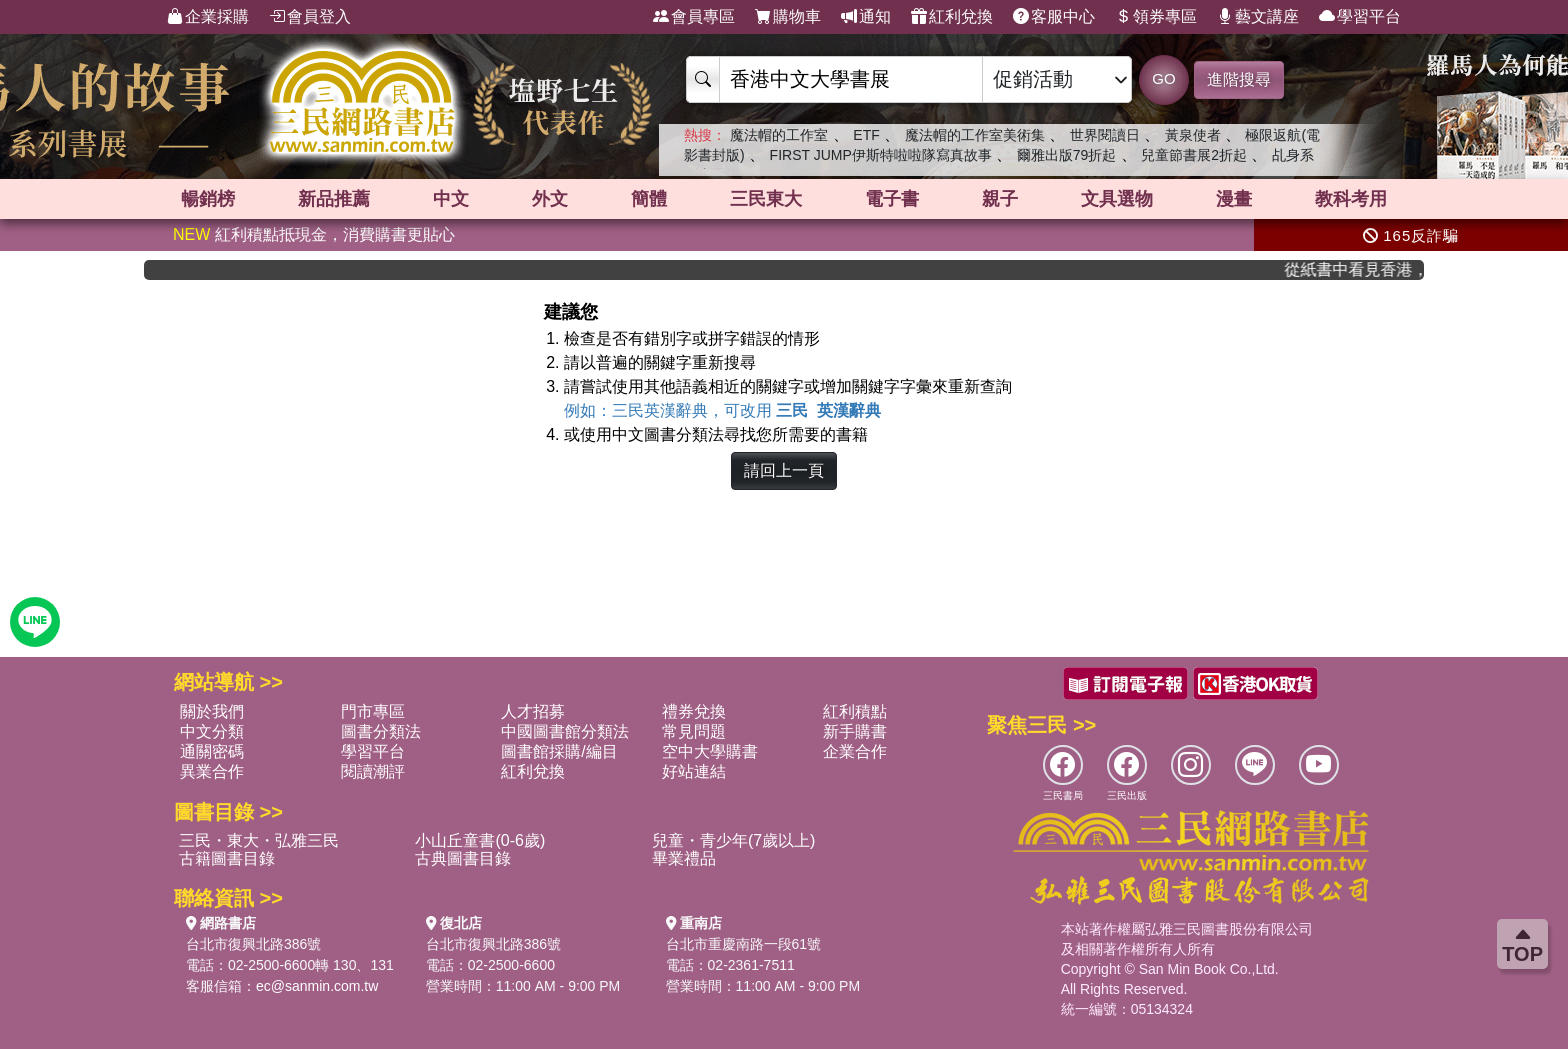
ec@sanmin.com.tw (317, 986)
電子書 (892, 199)
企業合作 (855, 751)
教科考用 (1351, 199)
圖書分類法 (381, 731)
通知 (866, 17)
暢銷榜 (208, 199)
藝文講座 (1258, 17)
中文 (451, 199)
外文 (550, 199)
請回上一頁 (784, 470)
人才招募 (533, 711)
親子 (1000, 199)
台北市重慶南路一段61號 (744, 944)
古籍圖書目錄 (227, 858)
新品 (334, 199)
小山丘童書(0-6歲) (480, 840)
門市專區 (373, 711)
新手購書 (855, 731)
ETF (866, 135)
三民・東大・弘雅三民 (259, 840)
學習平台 (1360, 17)
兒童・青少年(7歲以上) (734, 840)
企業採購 (208, 17)
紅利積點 (855, 711)
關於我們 (212, 711)
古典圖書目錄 (463, 858)
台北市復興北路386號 (253, 944)
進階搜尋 (1239, 79)
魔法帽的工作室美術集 (975, 135)
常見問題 (694, 731)
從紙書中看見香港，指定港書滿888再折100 (1367, 269)
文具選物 (1117, 199)
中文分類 (212, 731)
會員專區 (694, 17)
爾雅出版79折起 (1067, 155)
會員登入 (310, 17)
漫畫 (1234, 199)
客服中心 (1054, 17)
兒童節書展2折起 (1194, 155)
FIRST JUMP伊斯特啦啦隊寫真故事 (881, 155)
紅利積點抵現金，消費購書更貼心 (314, 234)
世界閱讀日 (1105, 135)
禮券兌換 (694, 711)
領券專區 (1156, 17)
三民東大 (766, 199)
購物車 (788, 17)
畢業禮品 (684, 858)
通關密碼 (212, 751)
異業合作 (212, 771)
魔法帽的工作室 (779, 135)
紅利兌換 (952, 17)
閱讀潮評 (373, 771)
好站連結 (694, 771)
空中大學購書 (710, 751)
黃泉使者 (1193, 135)
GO (1163, 78)
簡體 (649, 199)
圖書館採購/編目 (559, 751)
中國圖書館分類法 (565, 731)
